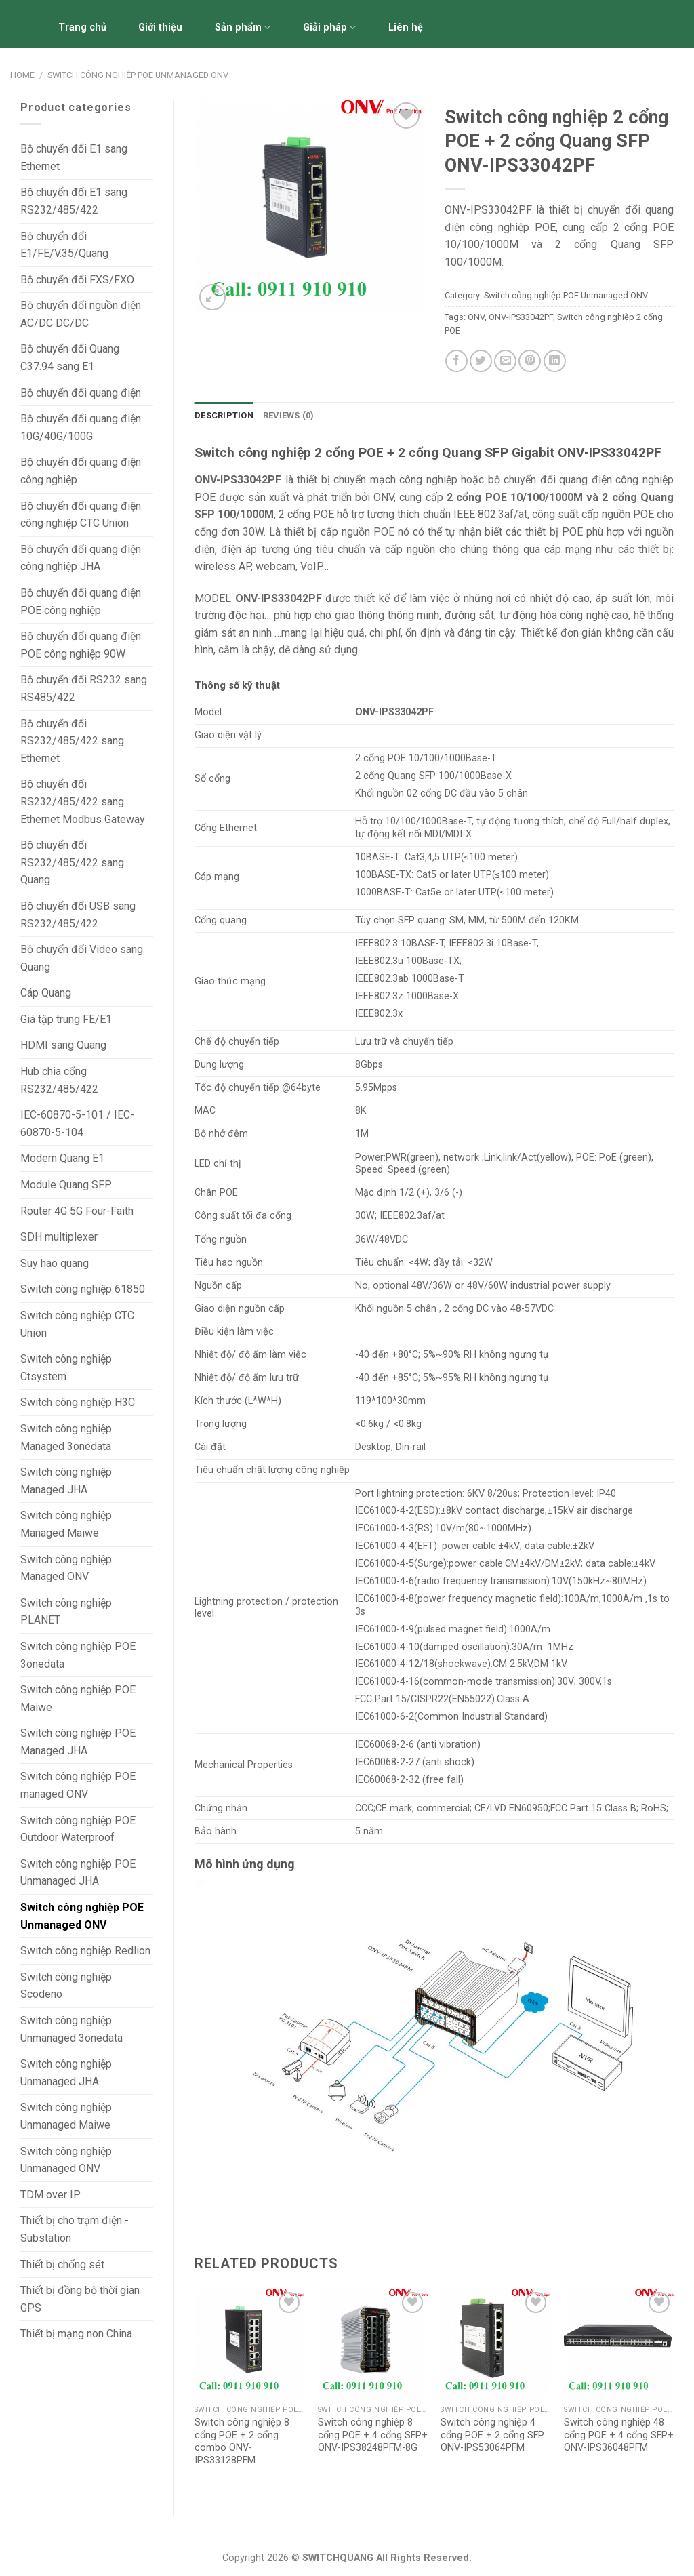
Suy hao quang (54, 1263)
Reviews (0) (288, 415)
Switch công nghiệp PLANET (66, 1611)
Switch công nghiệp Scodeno (66, 1986)
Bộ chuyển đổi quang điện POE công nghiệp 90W (80, 645)
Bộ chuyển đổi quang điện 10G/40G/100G (80, 427)
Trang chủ (82, 27)
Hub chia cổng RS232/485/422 (59, 1080)
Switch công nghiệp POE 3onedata (78, 1655)
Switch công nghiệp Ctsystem (66, 1367)
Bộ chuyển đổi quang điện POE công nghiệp (80, 601)
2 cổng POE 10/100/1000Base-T (426, 758)
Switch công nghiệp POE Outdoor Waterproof (78, 1829)
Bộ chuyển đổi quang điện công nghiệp (80, 471)
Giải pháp (329, 27)
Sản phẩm (242, 27)
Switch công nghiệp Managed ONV (66, 1568)
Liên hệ (405, 27)
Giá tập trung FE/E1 (66, 1019)
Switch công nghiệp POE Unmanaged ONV (137, 75)
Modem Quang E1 (62, 1158)
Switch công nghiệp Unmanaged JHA (66, 2072)
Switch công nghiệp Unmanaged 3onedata (71, 2029)
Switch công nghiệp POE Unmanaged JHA (78, 1872)
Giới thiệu (160, 27)
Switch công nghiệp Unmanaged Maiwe (66, 2116)
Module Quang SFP (66, 1184)
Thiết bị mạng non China (76, 2333)
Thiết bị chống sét (62, 2264)
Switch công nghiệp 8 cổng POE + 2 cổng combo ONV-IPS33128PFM (242, 2441)
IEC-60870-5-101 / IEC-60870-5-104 (77, 1123)
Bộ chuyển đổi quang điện (80, 392)
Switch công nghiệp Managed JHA (66, 1481)
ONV (476, 317)
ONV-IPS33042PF (521, 317)
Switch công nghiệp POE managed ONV (78, 1785)
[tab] (224, 415)
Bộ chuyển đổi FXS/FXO (77, 279)
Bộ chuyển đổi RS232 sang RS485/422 (83, 688)
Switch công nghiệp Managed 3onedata (66, 1437)
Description (224, 415)
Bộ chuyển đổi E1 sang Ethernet (73, 157)
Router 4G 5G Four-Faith (77, 1211)
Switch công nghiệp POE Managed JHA (78, 1742)
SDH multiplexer (59, 1236)
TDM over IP (50, 2194)
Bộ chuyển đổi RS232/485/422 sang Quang (72, 862)
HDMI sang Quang (63, 1045)
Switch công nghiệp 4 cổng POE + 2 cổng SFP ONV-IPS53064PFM (492, 2435)
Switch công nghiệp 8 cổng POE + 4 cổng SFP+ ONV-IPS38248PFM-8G (373, 2435)
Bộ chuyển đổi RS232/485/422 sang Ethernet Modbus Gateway (82, 801)
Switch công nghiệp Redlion (85, 1950)
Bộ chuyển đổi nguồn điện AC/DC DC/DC (80, 314)
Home (22, 75)
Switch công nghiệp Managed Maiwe (66, 1524)
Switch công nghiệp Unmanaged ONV (66, 2160)
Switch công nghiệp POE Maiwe (78, 1698)
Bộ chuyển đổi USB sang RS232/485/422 (78, 915)
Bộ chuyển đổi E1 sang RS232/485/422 (73, 201)
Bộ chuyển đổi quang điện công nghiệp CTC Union (80, 515)
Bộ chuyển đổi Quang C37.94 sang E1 (69, 357)
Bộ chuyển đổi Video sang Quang (81, 958)
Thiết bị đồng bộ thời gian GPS (80, 2299)
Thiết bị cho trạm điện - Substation (74, 2229)
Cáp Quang (45, 992)
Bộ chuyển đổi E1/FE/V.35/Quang (64, 245)
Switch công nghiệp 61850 (82, 1289)
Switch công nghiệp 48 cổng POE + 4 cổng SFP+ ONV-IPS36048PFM (619, 2435)
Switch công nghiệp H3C (77, 1402)
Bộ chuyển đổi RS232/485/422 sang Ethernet (72, 741)
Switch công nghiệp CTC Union (77, 1324)
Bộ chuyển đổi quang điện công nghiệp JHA (80, 558)
